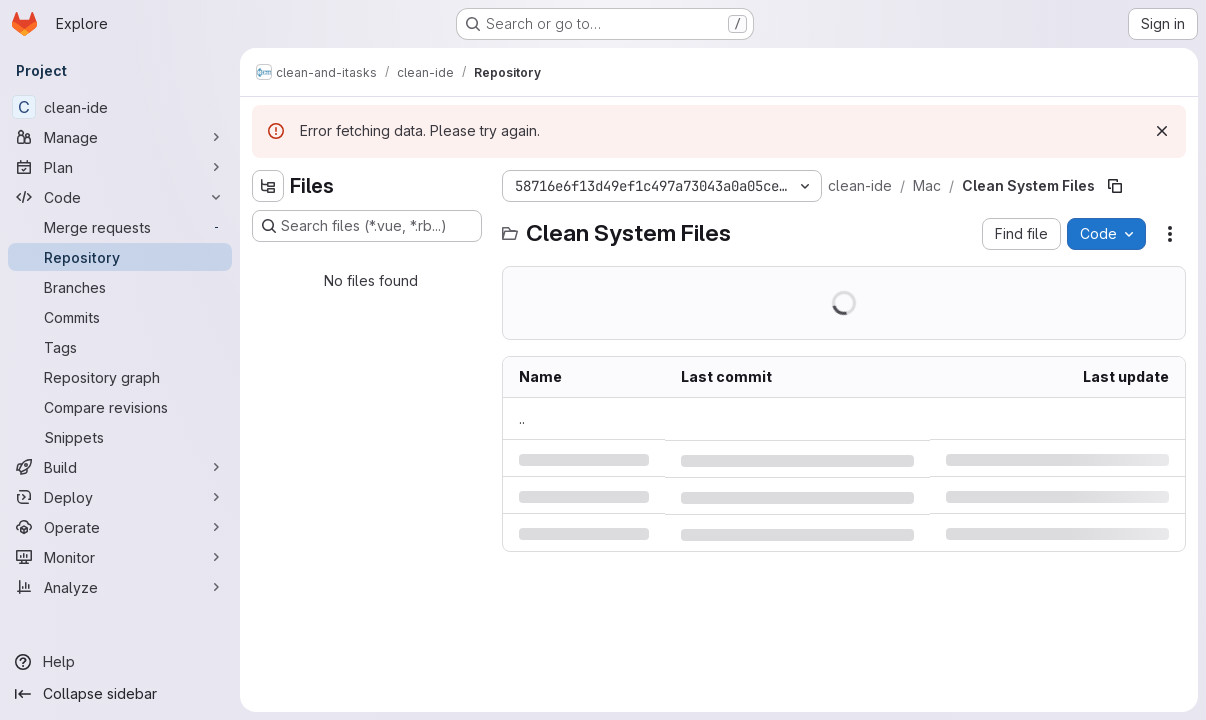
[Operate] (120, 527)
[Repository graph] (120, 377)
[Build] (120, 467)
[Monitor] (120, 557)
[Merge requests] (120, 227)
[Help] (120, 662)
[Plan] (120, 167)
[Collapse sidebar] (120, 694)
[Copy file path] (1115, 186)
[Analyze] (120, 587)
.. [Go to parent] (522, 418)
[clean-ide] (120, 107)
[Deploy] (120, 497)
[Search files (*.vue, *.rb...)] (367, 226)
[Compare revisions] (120, 407)
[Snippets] (120, 437)
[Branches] (120, 287)
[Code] (120, 197)
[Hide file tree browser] (268, 186)
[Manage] (120, 137)
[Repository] (120, 257)
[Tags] (120, 347)
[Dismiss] (1162, 131)
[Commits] (120, 317)
